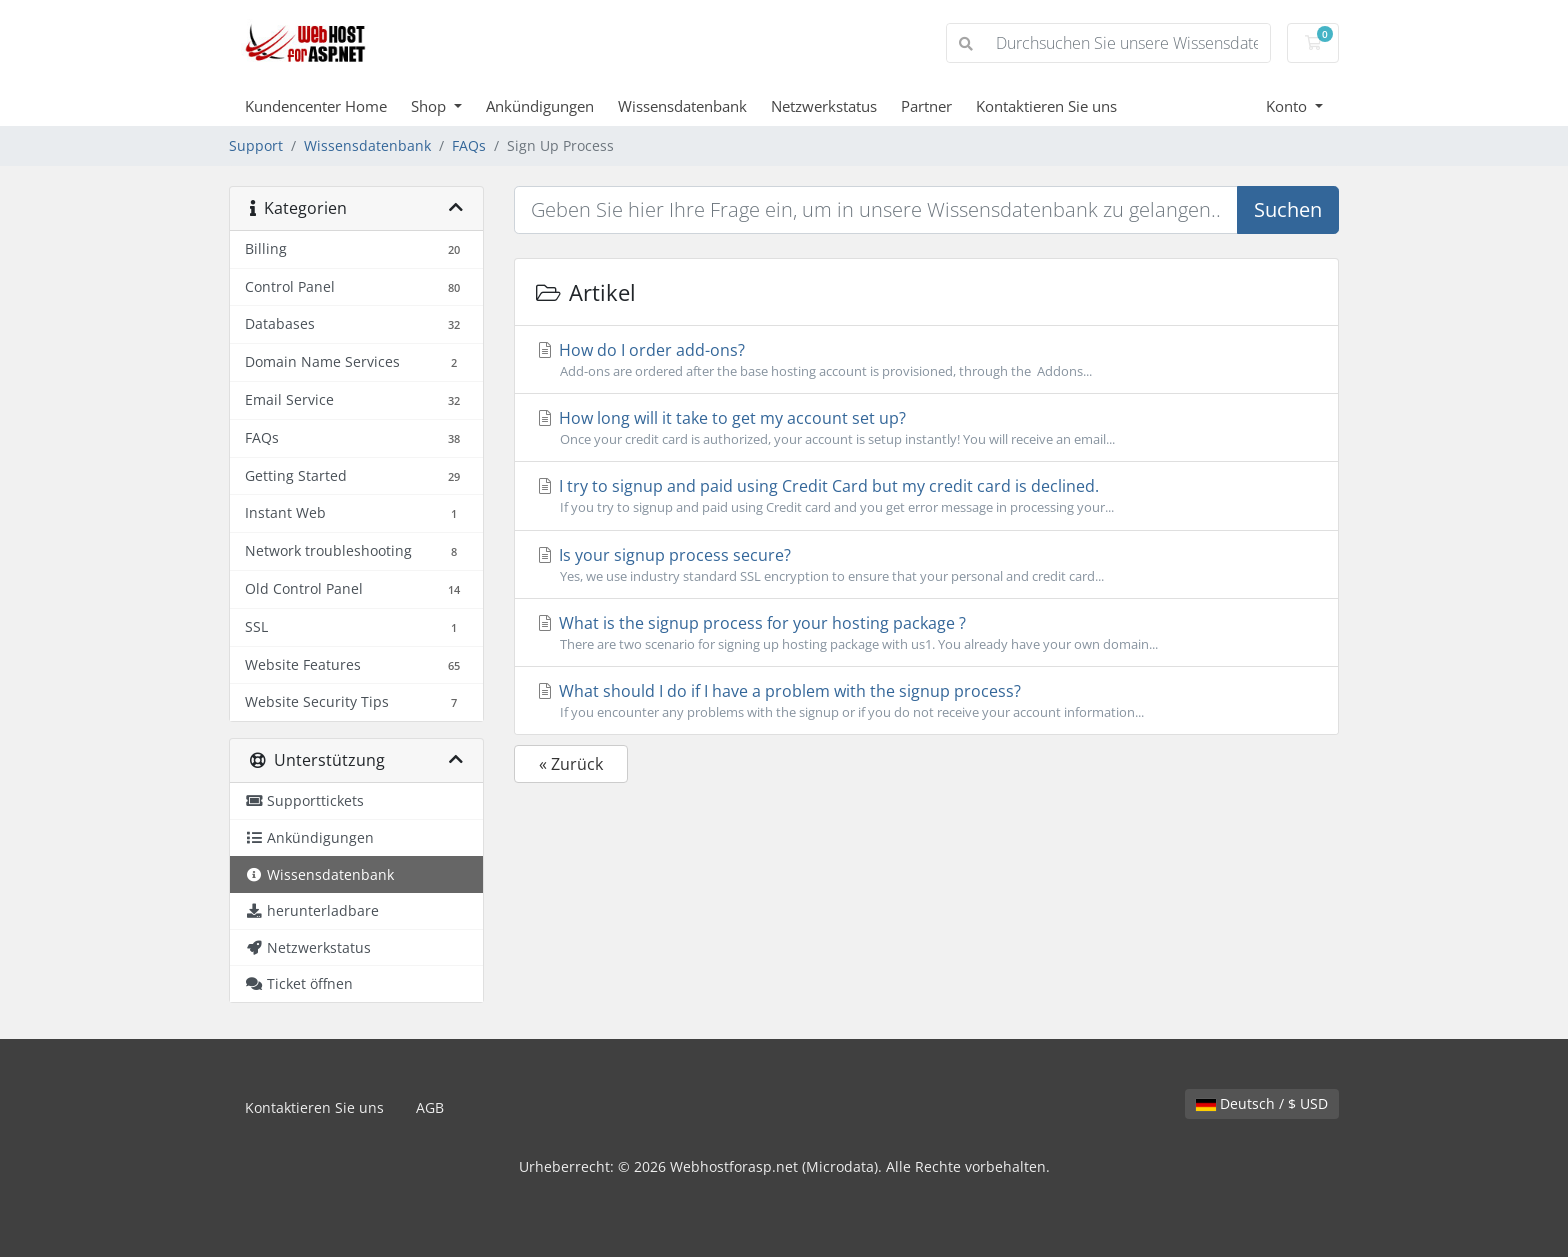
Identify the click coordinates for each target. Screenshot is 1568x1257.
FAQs (469, 145)
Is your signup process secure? (926, 565)
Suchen (1288, 209)
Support (256, 145)
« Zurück (571, 764)
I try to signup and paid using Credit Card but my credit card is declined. (926, 496)
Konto (1288, 106)
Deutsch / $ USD (1262, 1103)
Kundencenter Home (316, 106)
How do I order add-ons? (926, 360)
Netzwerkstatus (824, 106)
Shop (430, 106)
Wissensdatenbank (682, 106)
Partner (926, 106)
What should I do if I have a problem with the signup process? (926, 701)
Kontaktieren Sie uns (1046, 106)
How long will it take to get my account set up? (926, 428)
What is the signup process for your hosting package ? (926, 633)
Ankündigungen (540, 106)
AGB (430, 1107)
